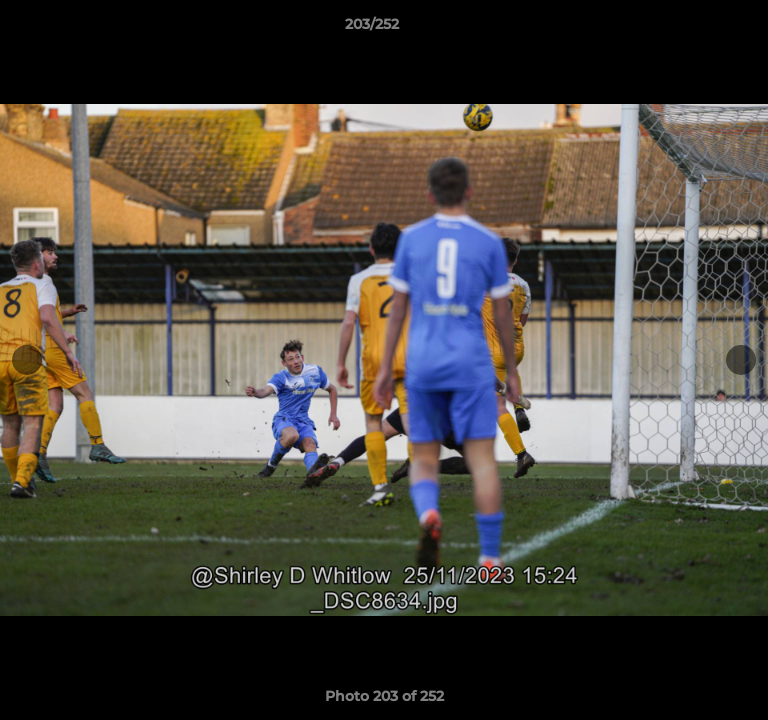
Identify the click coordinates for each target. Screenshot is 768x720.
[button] (696, 29)
